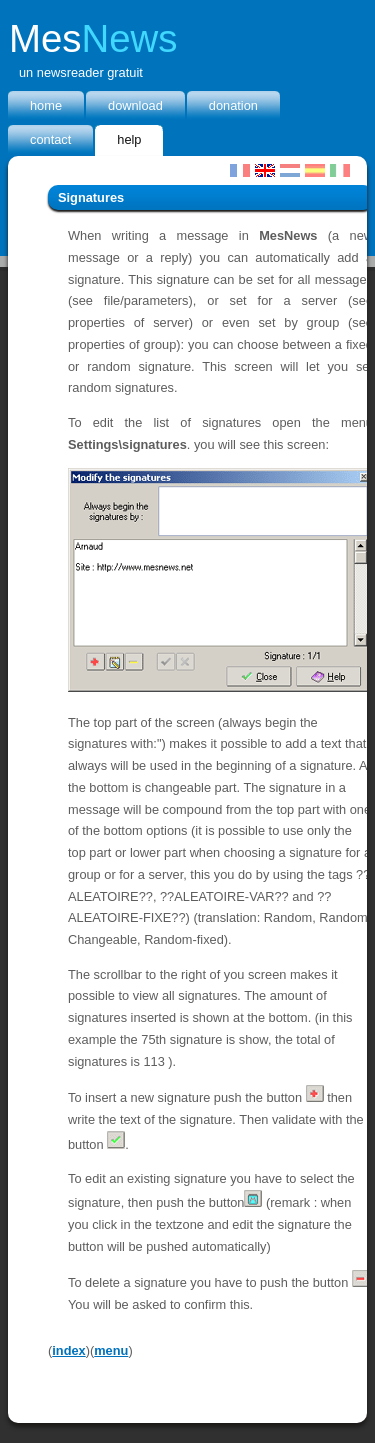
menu (111, 1350)
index (68, 1350)
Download (135, 105)
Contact (50, 139)
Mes (93, 38)
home (46, 105)
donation (233, 105)
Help (129, 139)
